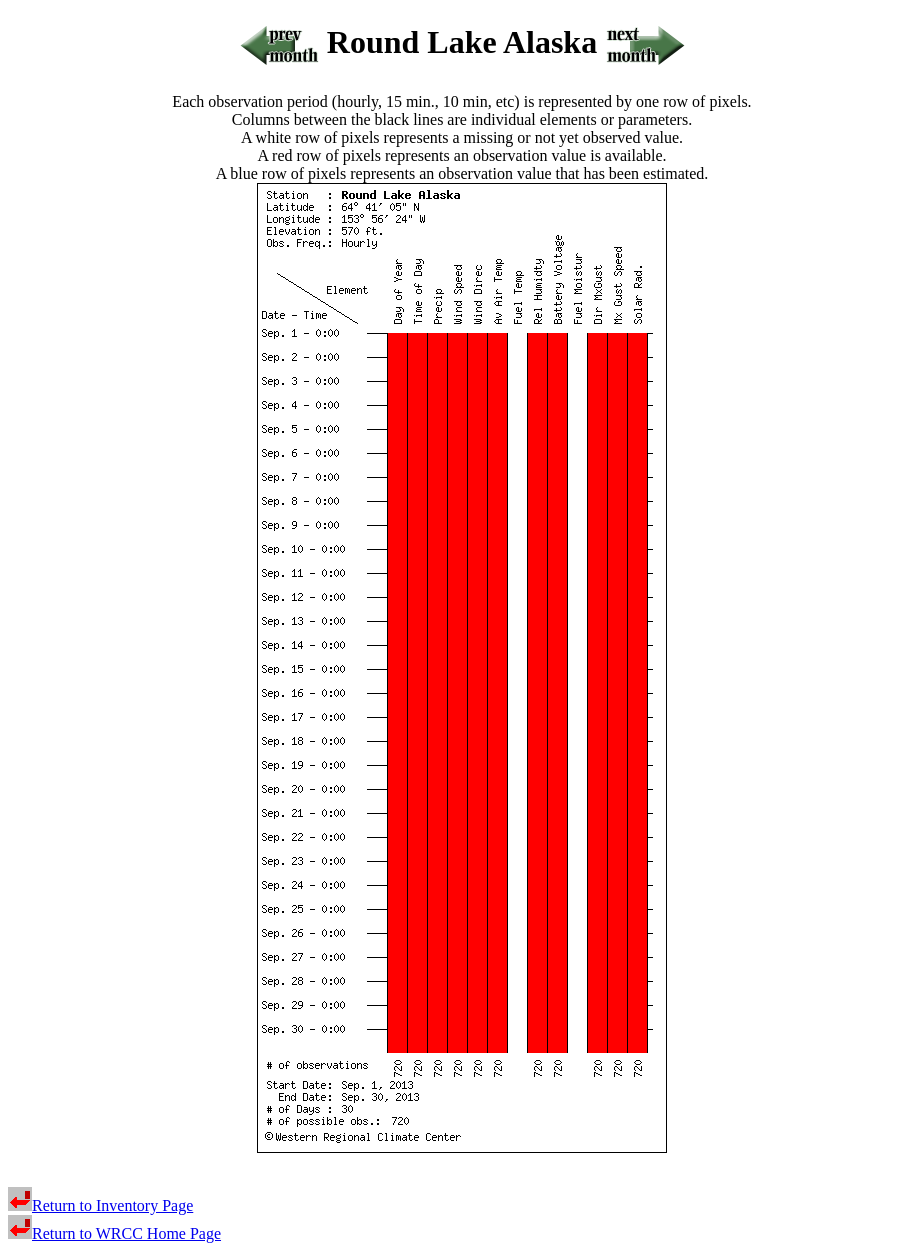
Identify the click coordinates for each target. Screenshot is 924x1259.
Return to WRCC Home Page (114, 1233)
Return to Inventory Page (100, 1205)
